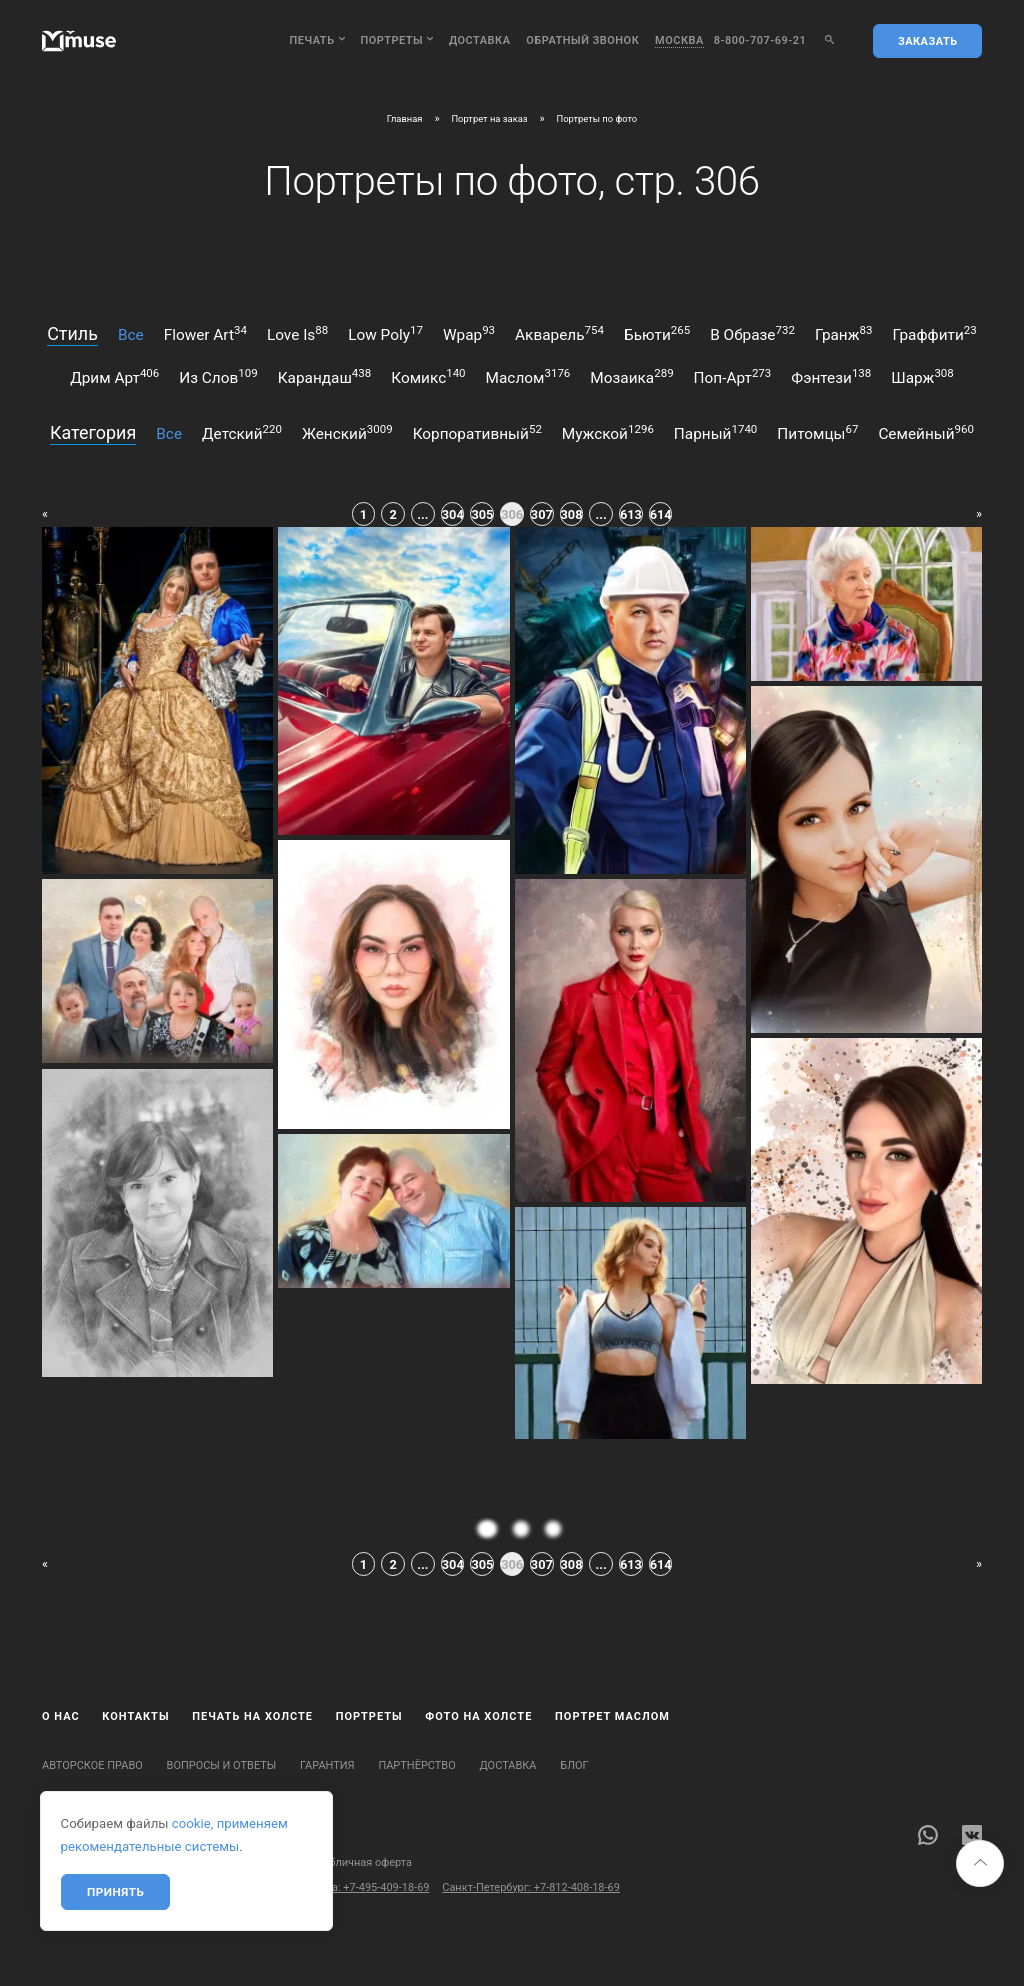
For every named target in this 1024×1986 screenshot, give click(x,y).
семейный (926, 432)
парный (715, 432)
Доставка (480, 40)
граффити (934, 333)
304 (453, 514)
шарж (922, 376)
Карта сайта (73, 1862)
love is (297, 333)
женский (347, 432)
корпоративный (477, 432)
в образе (752, 333)
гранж (844, 333)
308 (572, 514)
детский (242, 432)
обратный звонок (582, 40)
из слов (218, 376)
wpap (469, 333)
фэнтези (831, 376)
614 (661, 514)
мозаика (631, 376)
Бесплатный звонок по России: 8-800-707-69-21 (163, 1887)
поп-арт (733, 376)
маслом (528, 376)
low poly (385, 333)
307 (542, 514)
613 (631, 514)
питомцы (817, 432)
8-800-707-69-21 (760, 40)
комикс (428, 376)
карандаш (325, 376)
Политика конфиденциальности (209, 1862)
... (422, 514)
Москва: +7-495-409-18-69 (363, 1887)
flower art (205, 333)
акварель (559, 333)
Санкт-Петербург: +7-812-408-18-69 (531, 1887)
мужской (608, 432)
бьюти (657, 333)
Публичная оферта (364, 1862)
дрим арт (114, 376)
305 (482, 514)
